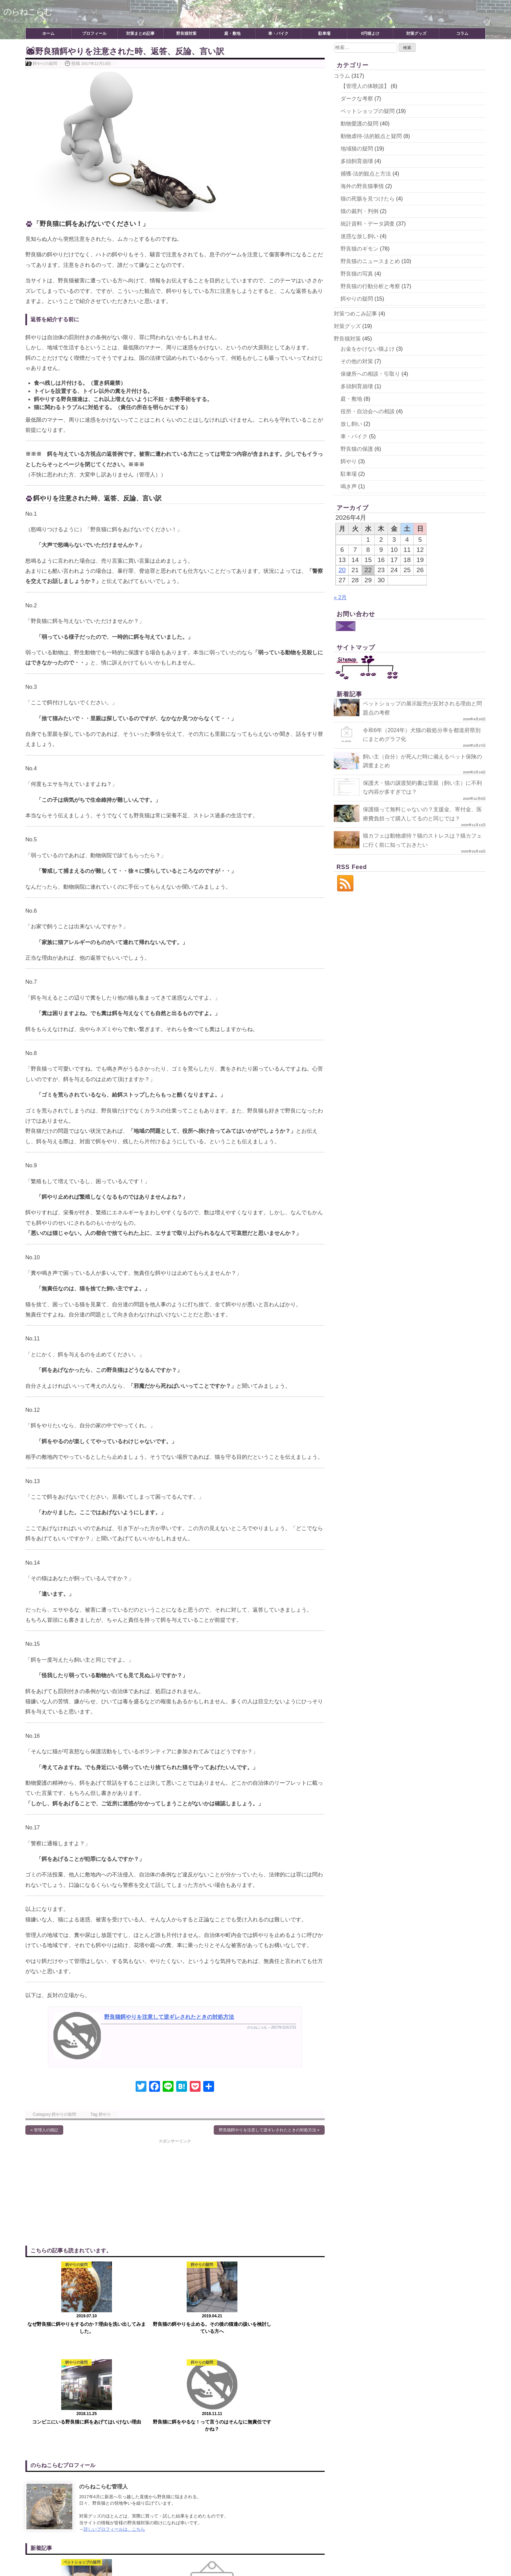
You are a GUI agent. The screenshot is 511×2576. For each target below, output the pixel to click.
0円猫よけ (370, 33)
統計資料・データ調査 (368, 224)
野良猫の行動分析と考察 (370, 286)
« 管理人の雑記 (44, 2130)
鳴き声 (349, 486)
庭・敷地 (232, 33)
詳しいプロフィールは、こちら (114, 2431)
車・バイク (278, 33)
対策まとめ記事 (140, 33)
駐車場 (324, 33)
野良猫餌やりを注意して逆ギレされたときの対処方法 (169, 2017)
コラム (462, 33)
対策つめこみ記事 (355, 314)
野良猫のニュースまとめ (370, 261)
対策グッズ (416, 33)
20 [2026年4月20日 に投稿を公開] (342, 569)
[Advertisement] (100, 2191)
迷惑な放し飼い (359, 236)
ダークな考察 (357, 98)
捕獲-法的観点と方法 (366, 174)
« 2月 (340, 597)
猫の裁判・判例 (359, 211)
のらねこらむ (30, 11)
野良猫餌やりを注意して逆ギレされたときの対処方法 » (269, 2130)
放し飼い (351, 424)
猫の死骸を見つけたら (368, 199)
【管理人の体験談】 (365, 86)
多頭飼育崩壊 (357, 161)
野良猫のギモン (359, 249)
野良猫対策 (186, 33)
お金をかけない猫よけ (368, 349)
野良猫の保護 (357, 449)
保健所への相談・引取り (370, 374)
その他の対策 (357, 361)
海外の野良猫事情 (362, 186)
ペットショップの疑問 (368, 111)
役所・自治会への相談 (368, 411)
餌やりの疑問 (45, 63)
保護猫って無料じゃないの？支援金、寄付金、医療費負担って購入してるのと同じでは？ (406, 818)
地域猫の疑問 (357, 148)
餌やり (105, 2114)
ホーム (48, 33)
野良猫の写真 (357, 274)
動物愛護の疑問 (359, 123)
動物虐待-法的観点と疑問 (371, 136)
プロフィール (94, 33)
